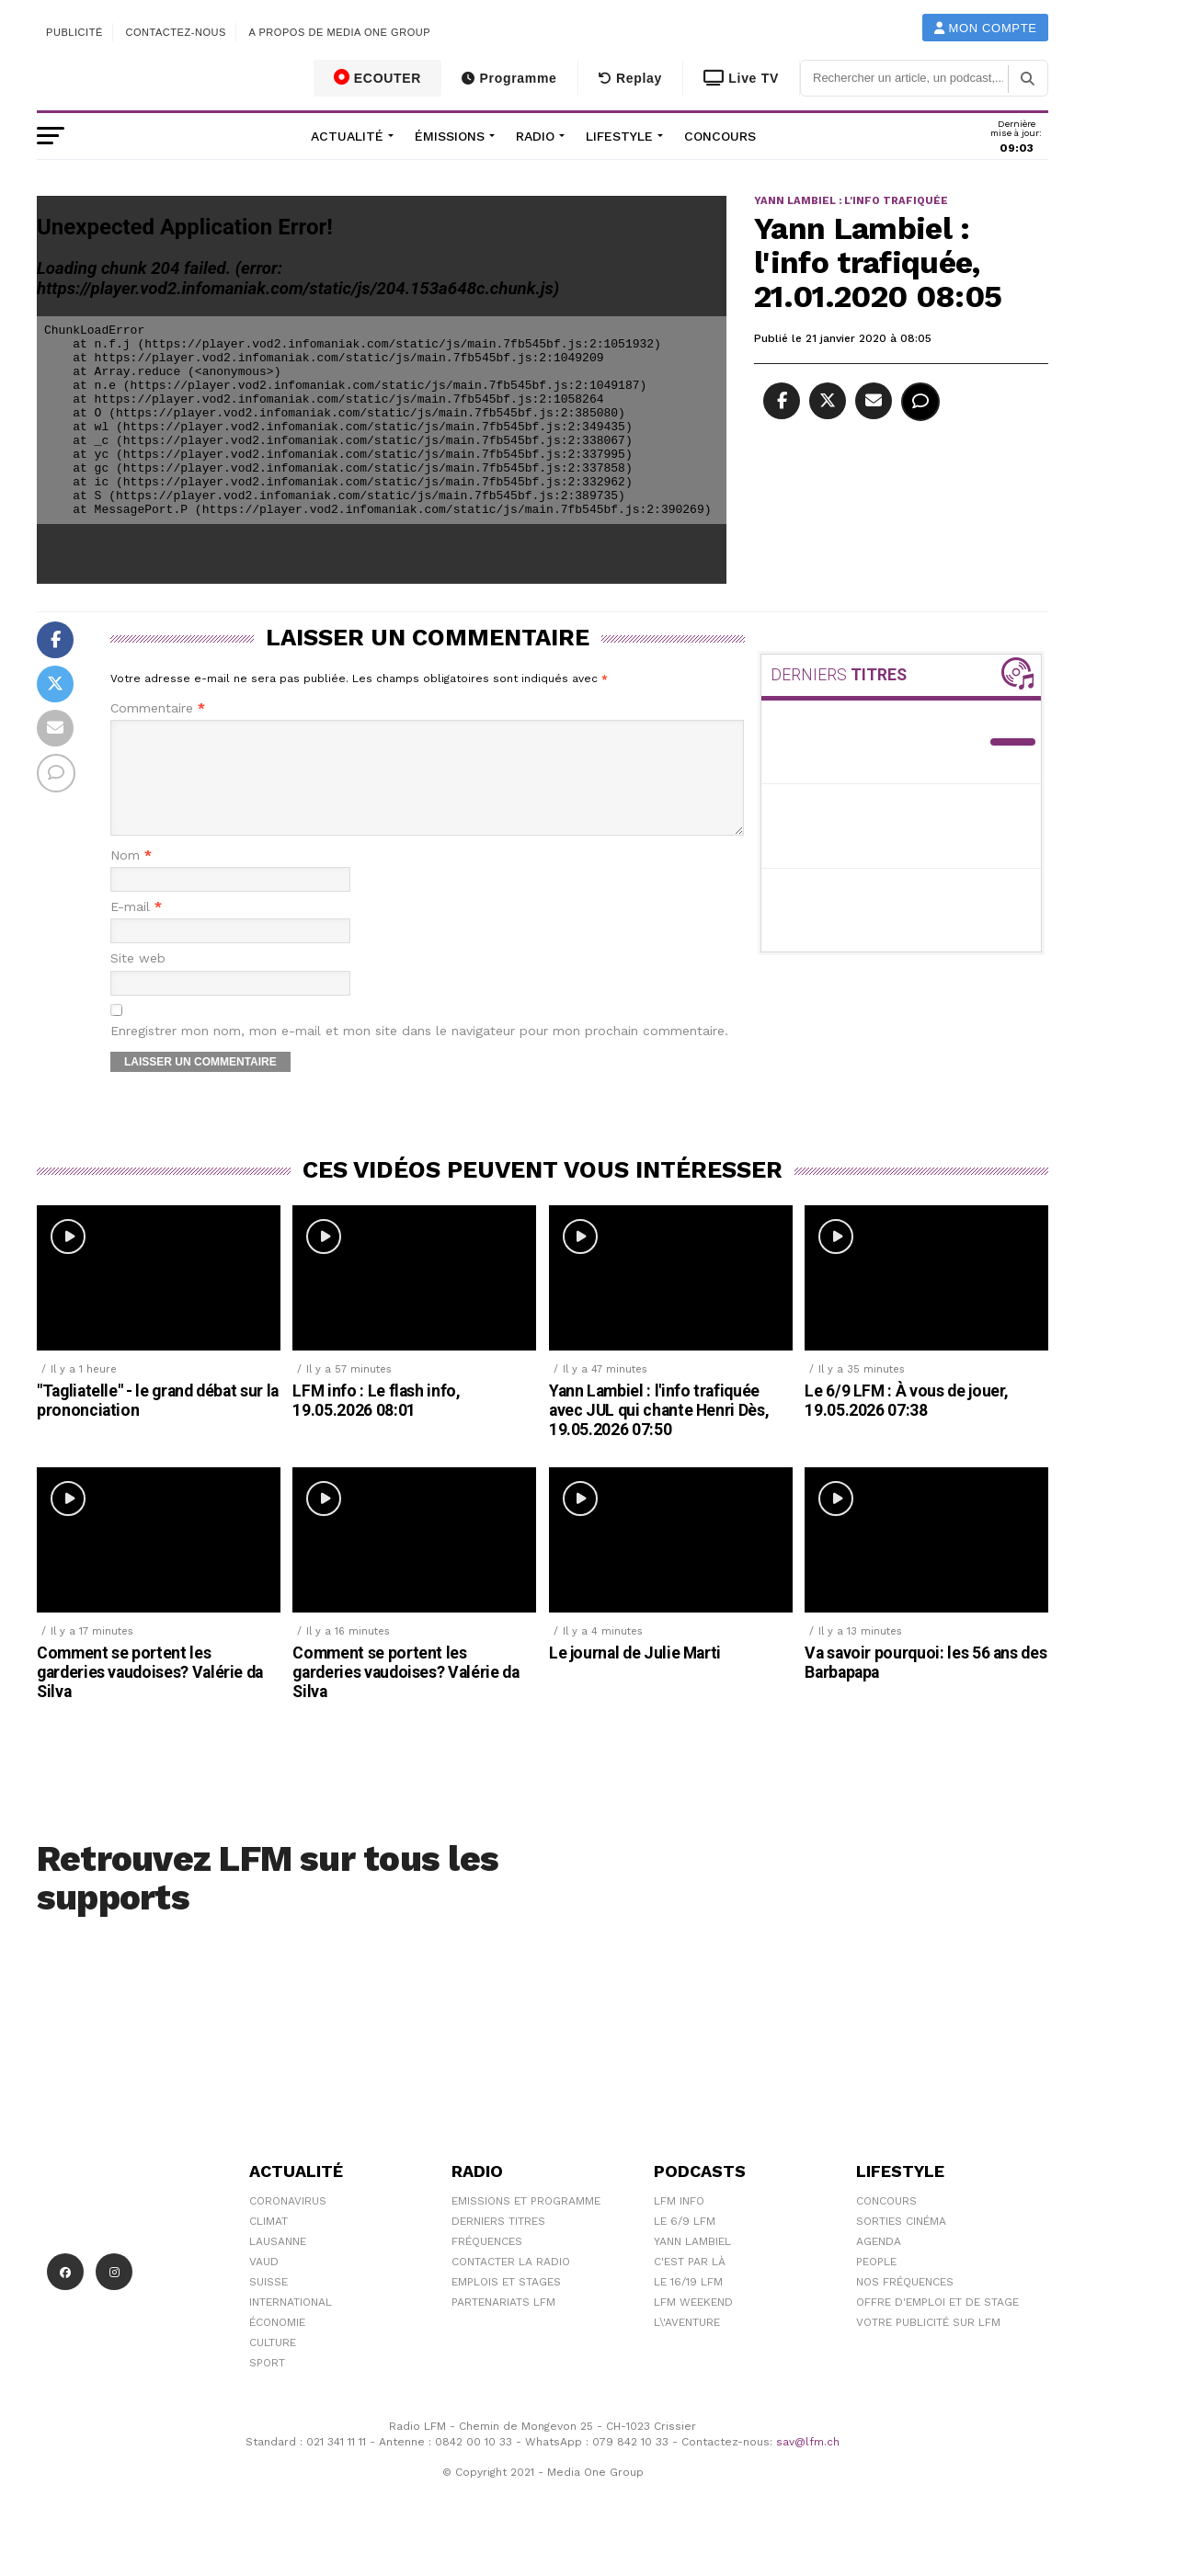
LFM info (679, 2223)
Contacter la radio (510, 2283)
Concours (720, 136)
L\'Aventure (687, 2344)
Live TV (741, 78)
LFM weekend (693, 2324)
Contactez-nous (175, 32)
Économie (277, 2344)
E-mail (136, 929)
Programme (509, 78)
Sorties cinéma (901, 2243)
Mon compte (985, 28)
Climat (268, 2243)
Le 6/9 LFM (684, 2243)
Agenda (878, 2263)
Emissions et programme (525, 2223)
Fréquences (486, 2263)
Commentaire (157, 708)
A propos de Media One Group (340, 32)
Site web (138, 980)
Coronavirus (287, 2223)
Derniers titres (498, 2243)
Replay (630, 78)
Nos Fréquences (905, 2303)
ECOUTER (378, 77)
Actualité (347, 136)
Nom (131, 877)
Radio (535, 136)
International (290, 2324)
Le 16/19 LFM (688, 2303)
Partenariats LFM (503, 2324)
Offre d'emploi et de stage (937, 2324)
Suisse (268, 2303)
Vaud (264, 2283)
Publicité (74, 32)
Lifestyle (619, 136)
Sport (267, 2384)
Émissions (450, 136)
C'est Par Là (690, 2283)
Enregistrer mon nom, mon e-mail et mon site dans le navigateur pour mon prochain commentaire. (419, 1053)
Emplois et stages (506, 2303)
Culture (272, 2364)
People (876, 2283)
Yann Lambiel (692, 2263)
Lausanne (277, 2263)
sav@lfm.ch (808, 2463)
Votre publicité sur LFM (928, 2344)
